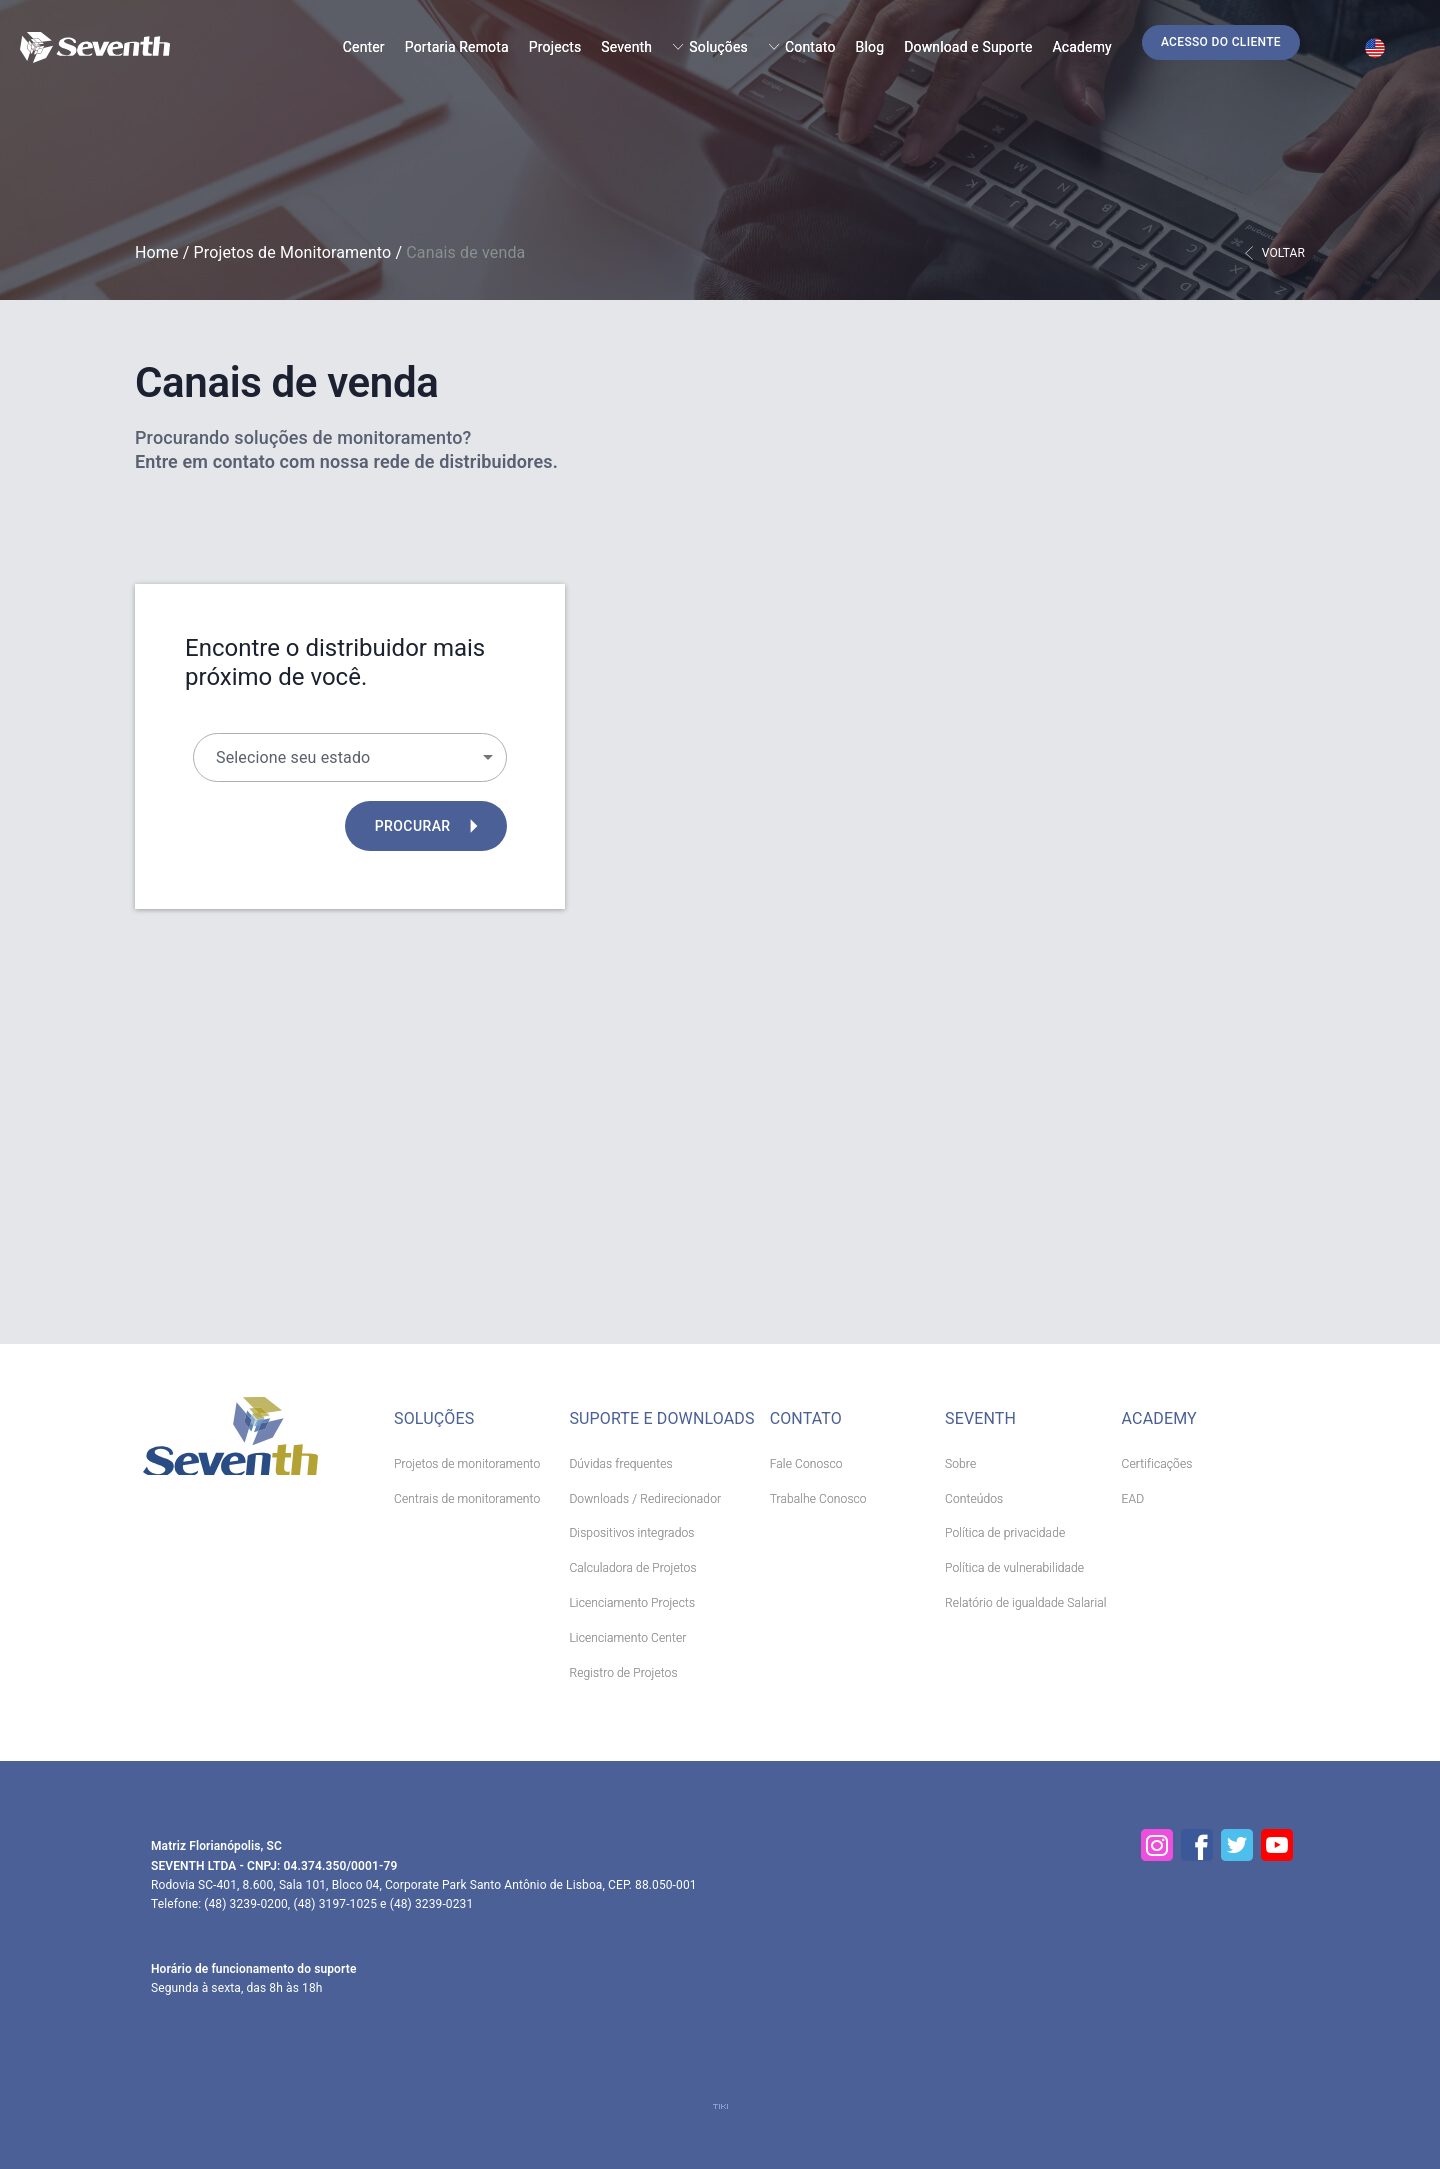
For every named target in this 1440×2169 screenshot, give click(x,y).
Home (157, 252)
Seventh (626, 47)
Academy (1082, 47)
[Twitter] (1237, 1845)
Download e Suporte (968, 47)
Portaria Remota (457, 47)
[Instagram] (1157, 1845)
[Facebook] (1197, 1845)
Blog (870, 47)
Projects (555, 47)
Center (364, 47)
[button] (1221, 42)
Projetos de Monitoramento (293, 252)
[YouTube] (1277, 1845)
